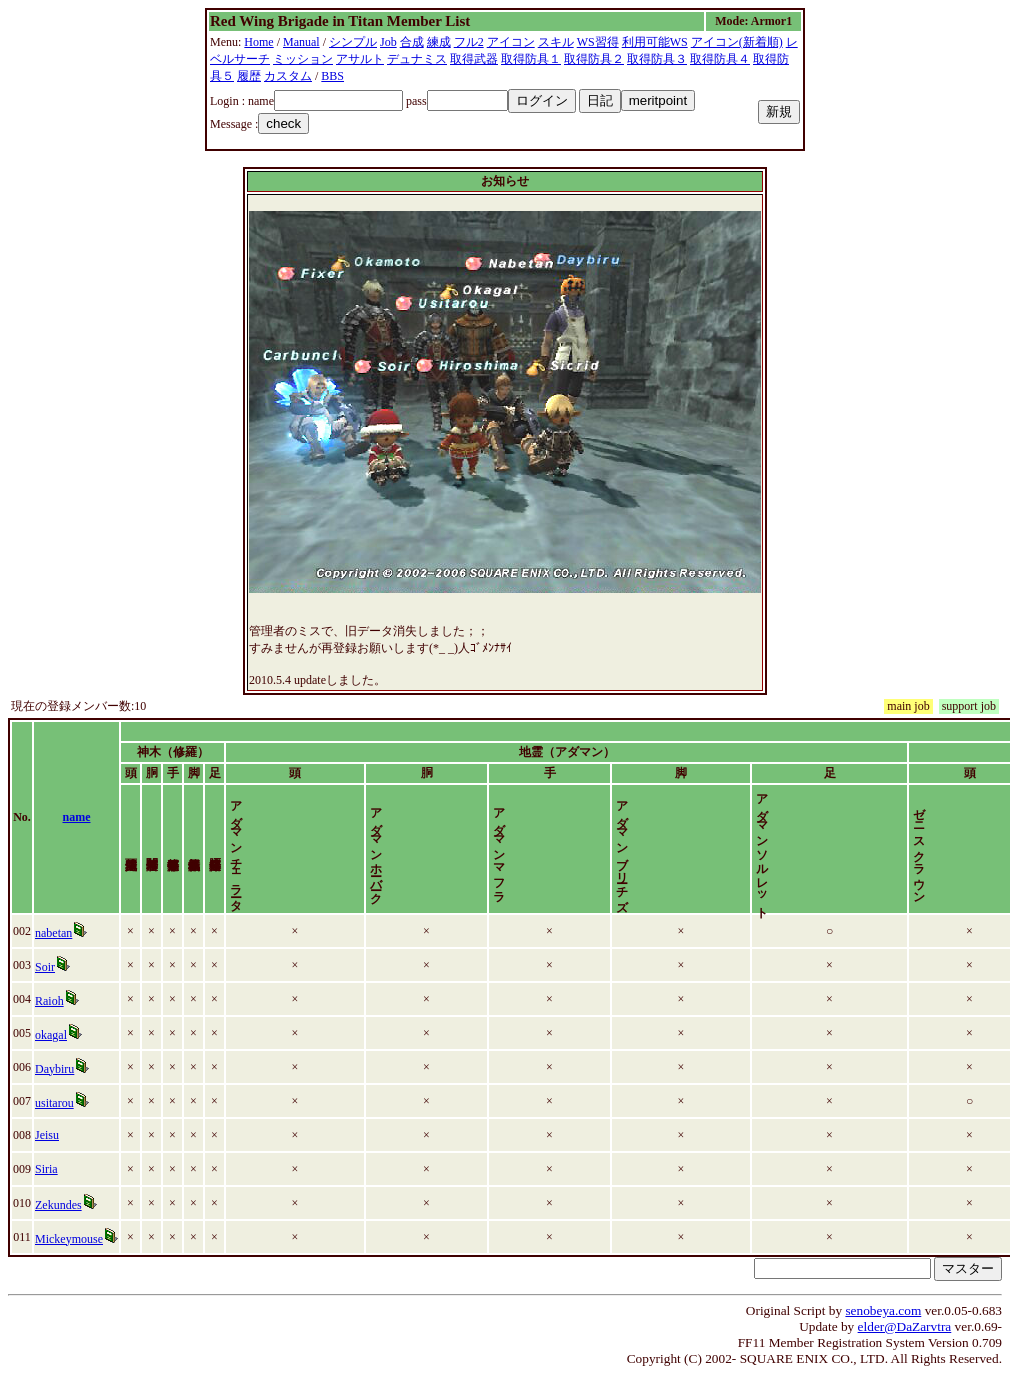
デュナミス (417, 59)
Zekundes (58, 1222)
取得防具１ (531, 59)
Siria (46, 1186)
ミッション (303, 59)
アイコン (511, 42)
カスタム (288, 76)
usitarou (54, 1120)
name (77, 826)
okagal (51, 1052)
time (983, 826)
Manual (301, 42)
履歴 (249, 76)
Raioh (49, 1018)
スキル (556, 42)
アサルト (360, 59)
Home (258, 42)
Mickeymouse (69, 1256)
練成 (439, 42)
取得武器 (474, 59)
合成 (412, 42)
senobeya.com (883, 1327)
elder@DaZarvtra (905, 1343)
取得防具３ (657, 59)
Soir (45, 984)
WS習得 (598, 42)
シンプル (353, 42)
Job (388, 42)
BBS (332, 76)
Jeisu (47, 1152)
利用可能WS (655, 42)
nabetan (53, 950)
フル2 (469, 42)
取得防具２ (594, 59)
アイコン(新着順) (737, 42)
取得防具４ (720, 59)
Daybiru (54, 1086)
